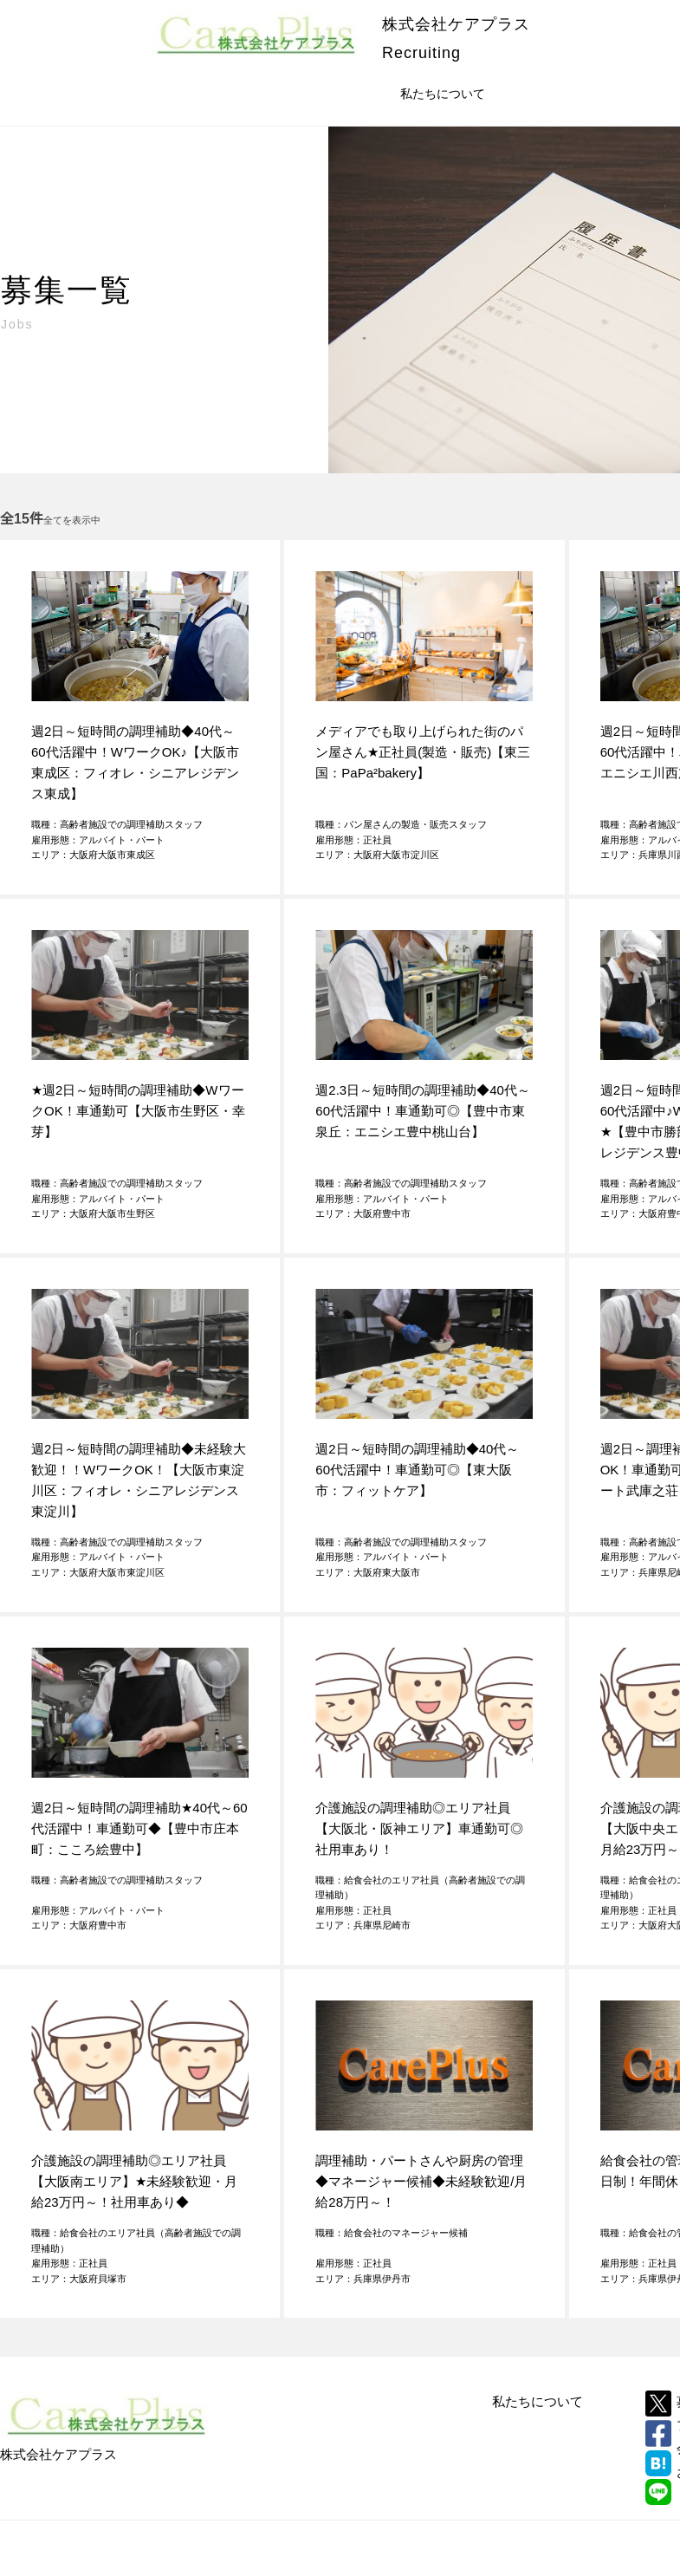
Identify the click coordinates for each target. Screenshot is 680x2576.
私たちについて (537, 2401)
